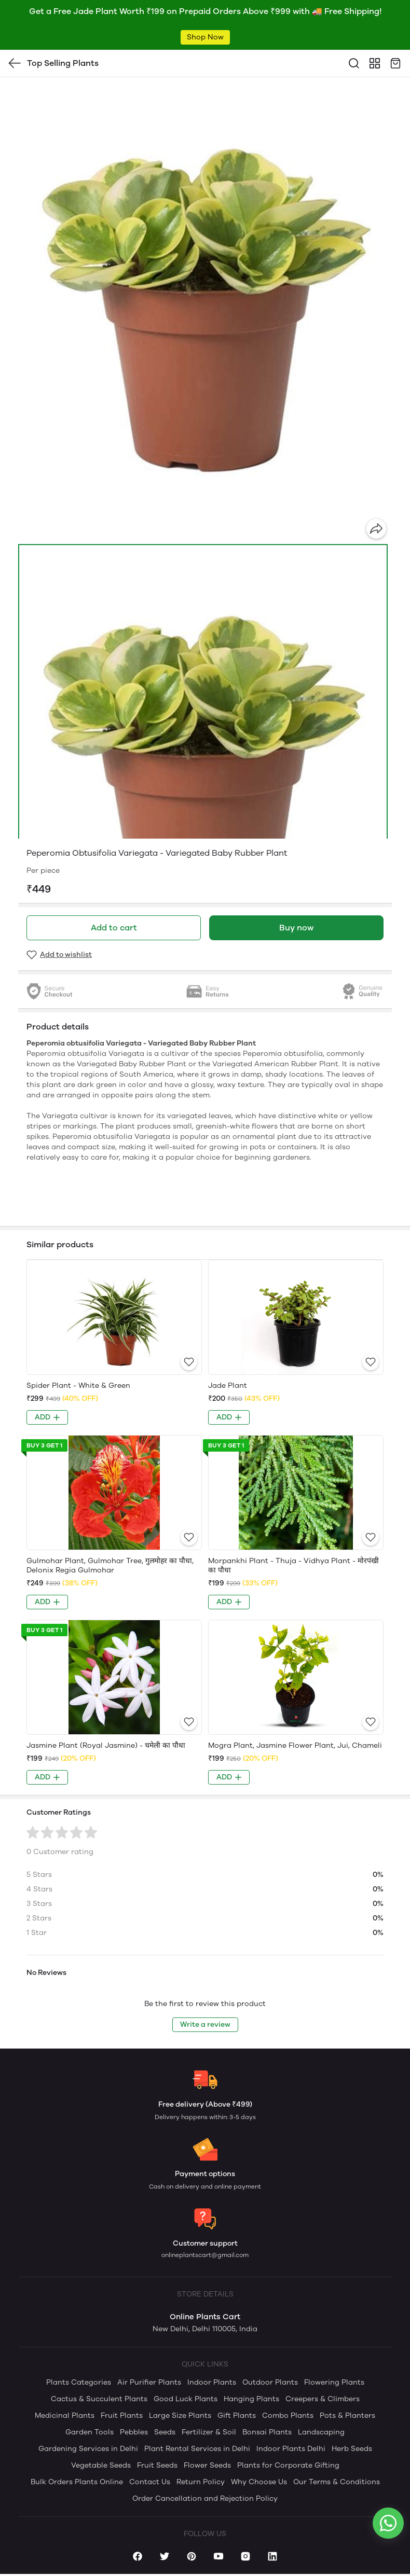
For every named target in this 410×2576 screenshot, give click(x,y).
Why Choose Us (259, 2481)
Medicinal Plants (64, 2415)
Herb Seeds (352, 2448)
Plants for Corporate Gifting (288, 2465)
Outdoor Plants (270, 2382)
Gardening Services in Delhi (88, 2448)
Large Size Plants (180, 2415)
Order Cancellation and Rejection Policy (205, 2498)
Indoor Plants (211, 2382)
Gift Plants (236, 2415)
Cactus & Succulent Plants (99, 2398)
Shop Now (205, 37)
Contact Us (149, 2481)
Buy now (296, 927)
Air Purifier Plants (149, 2382)
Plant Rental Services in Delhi (197, 2448)
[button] (203, 774)
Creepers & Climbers (322, 2398)
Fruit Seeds (157, 2465)
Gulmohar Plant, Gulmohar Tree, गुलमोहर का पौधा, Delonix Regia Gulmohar (110, 1565)
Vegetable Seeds (101, 2465)
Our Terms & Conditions (336, 2481)
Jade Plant (227, 1385)
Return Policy (200, 2481)
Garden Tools (89, 2432)
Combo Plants (287, 2415)
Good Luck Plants (185, 2398)
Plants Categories (78, 2382)
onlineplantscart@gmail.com (205, 2255)
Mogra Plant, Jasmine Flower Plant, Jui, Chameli (295, 1745)
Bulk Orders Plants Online (77, 2481)
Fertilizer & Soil (209, 2432)
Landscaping (321, 2432)
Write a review (205, 2024)
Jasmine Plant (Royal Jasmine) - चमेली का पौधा (105, 1745)
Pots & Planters (347, 2415)
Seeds (164, 2432)
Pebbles (134, 2432)
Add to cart (114, 927)
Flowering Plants (334, 2382)
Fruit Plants (122, 2415)
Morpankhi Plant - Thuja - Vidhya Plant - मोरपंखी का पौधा (293, 1565)
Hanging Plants (251, 2398)
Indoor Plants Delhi (290, 2448)
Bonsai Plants (267, 2432)
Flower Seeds (207, 2465)
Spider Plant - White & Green (78, 1385)
